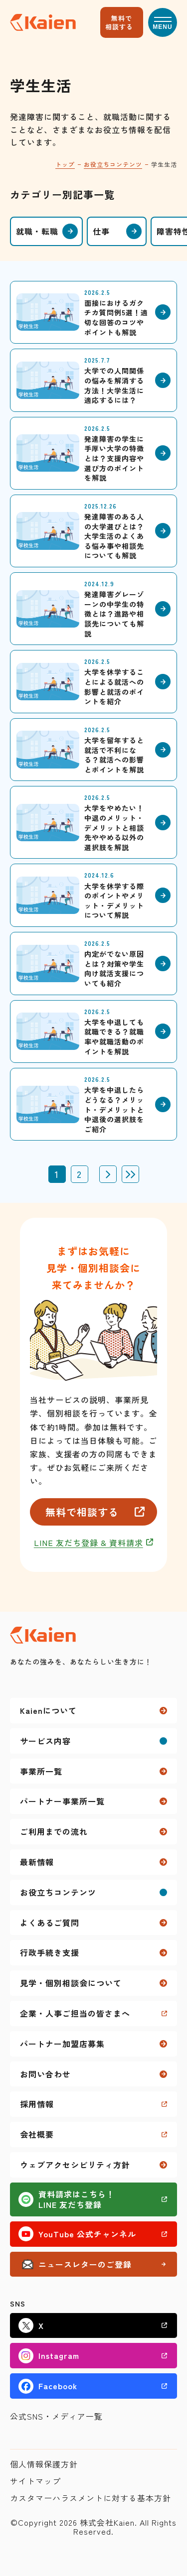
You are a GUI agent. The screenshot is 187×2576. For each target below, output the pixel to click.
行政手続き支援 (49, 1952)
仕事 (101, 231)
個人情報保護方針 (44, 2463)
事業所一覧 (41, 1771)
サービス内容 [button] (45, 1741)
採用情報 (37, 2104)
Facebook (57, 2386)
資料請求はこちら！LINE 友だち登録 (76, 2199)
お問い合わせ (45, 2074)
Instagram (58, 2355)
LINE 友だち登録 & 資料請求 (88, 1542)
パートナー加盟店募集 (62, 2044)
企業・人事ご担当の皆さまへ (75, 2013)
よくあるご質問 (49, 1923)
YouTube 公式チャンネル (87, 2234)
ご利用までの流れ (54, 1831)
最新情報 (37, 1862)
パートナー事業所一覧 (62, 1801)
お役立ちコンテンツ (113, 164)
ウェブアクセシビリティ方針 (75, 2165)
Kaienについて (48, 1710)
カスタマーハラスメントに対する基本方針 (90, 2497)
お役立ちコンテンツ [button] (58, 1892)
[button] (162, 22)
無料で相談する (119, 22)
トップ (65, 164)
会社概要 (37, 2134)
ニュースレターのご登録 (85, 2264)
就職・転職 (37, 231)
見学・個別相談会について (71, 1983)
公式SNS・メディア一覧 (56, 2416)
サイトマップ (35, 2480)
